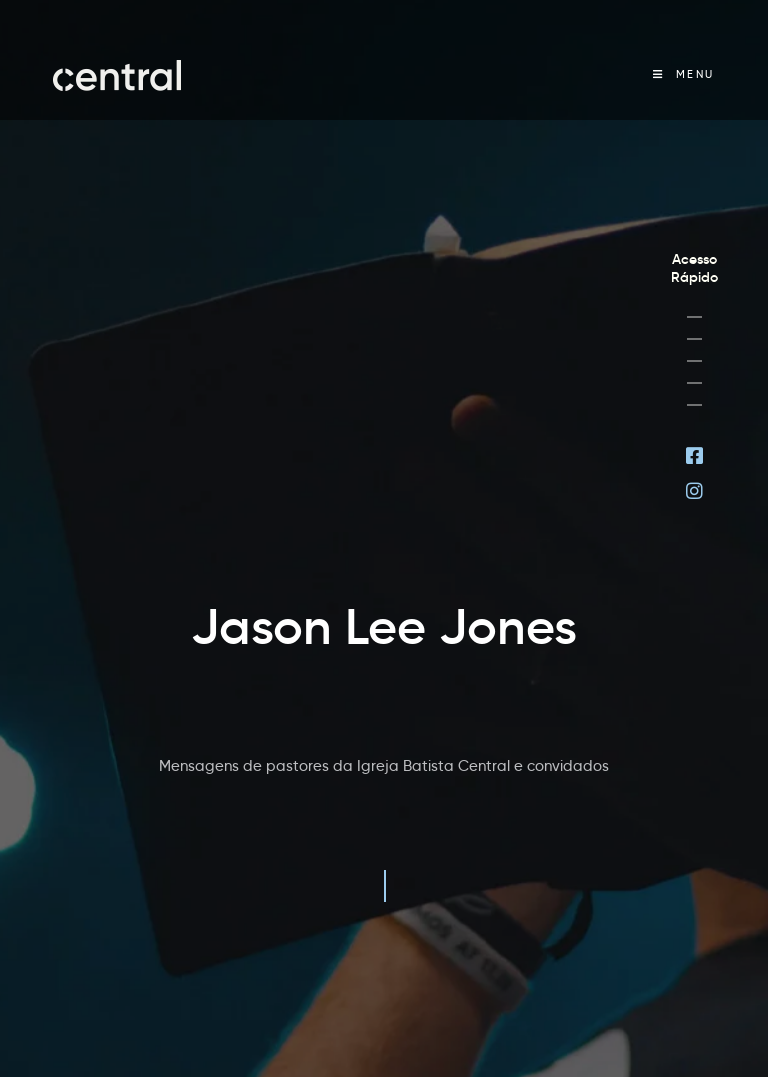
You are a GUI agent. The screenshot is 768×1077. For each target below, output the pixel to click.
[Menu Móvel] (684, 74)
